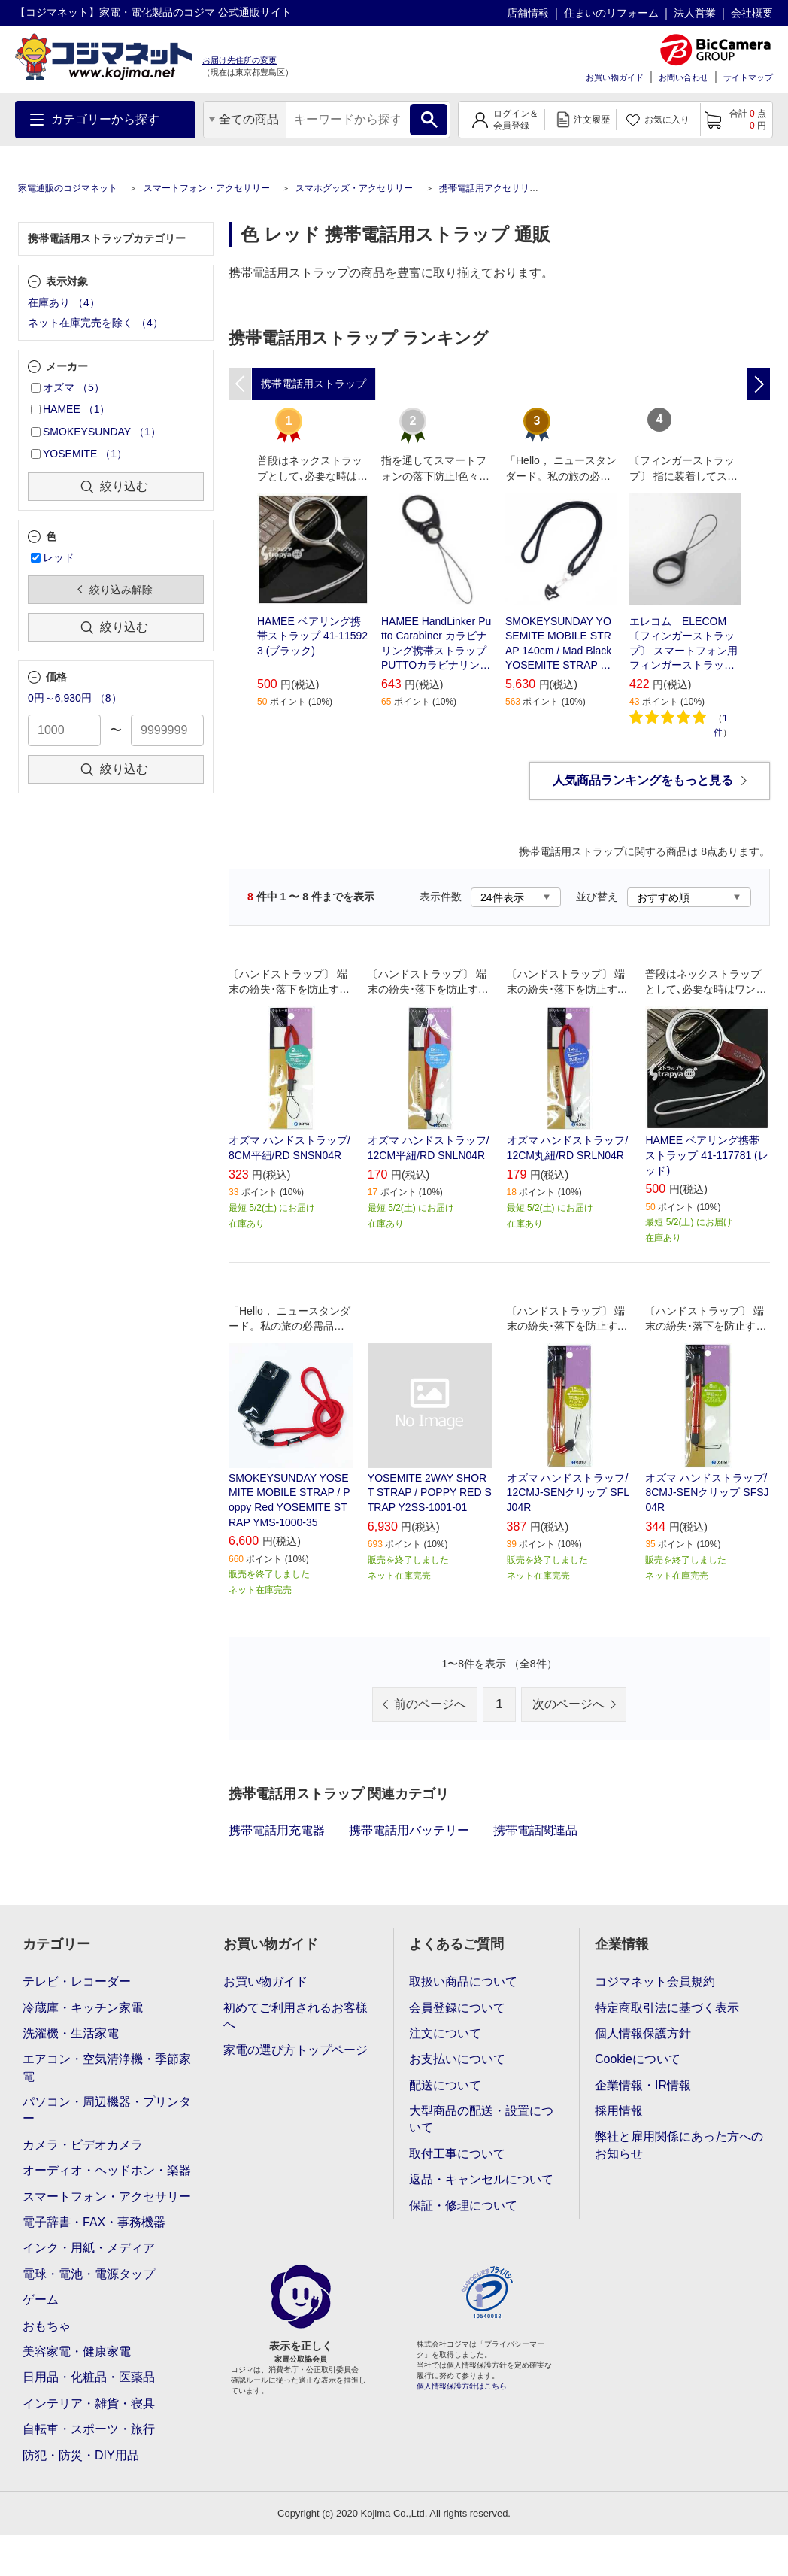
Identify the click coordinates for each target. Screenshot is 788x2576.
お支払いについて (457, 2059)
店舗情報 (528, 13)
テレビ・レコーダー (77, 1981)
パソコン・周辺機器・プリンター (107, 2110)
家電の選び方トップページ (295, 2050)
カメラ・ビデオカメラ (83, 2144)
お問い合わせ (683, 77)
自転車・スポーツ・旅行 (89, 2429)
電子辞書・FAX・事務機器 (94, 2222)
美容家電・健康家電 (77, 2351)
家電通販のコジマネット (67, 188)
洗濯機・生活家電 (71, 2033)
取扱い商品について (463, 1981)
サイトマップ (748, 77)
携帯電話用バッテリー (409, 1830)
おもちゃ (47, 2326)
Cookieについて (637, 2059)
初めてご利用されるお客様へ (295, 2016)
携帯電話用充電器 (277, 1830)
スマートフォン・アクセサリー (207, 188)
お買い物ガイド (615, 77)
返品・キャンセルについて (481, 2179)
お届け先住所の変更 (239, 60)
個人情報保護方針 (643, 2033)
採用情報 (619, 2110)
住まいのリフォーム (611, 13)
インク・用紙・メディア (89, 2247)
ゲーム (41, 2299)
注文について (445, 2033)
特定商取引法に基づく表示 (667, 2007)
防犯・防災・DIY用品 (81, 2455)
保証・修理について (463, 2205)
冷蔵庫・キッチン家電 (83, 2007)
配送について (445, 2085)
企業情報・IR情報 (643, 2085)
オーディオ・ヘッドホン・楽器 (107, 2170)
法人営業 (695, 13)
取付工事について (457, 2153)
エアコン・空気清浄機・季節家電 (107, 2067)
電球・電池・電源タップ (89, 2274)
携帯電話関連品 (535, 1830)
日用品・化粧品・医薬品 (89, 2377)
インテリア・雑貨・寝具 (89, 2403)
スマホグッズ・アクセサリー (354, 188)
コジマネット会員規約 (655, 1981)
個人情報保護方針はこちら (462, 2386)
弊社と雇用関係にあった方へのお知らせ (679, 2144)
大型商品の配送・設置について (481, 2119)
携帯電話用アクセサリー (488, 188)
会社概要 (752, 13)
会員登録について (457, 2007)
